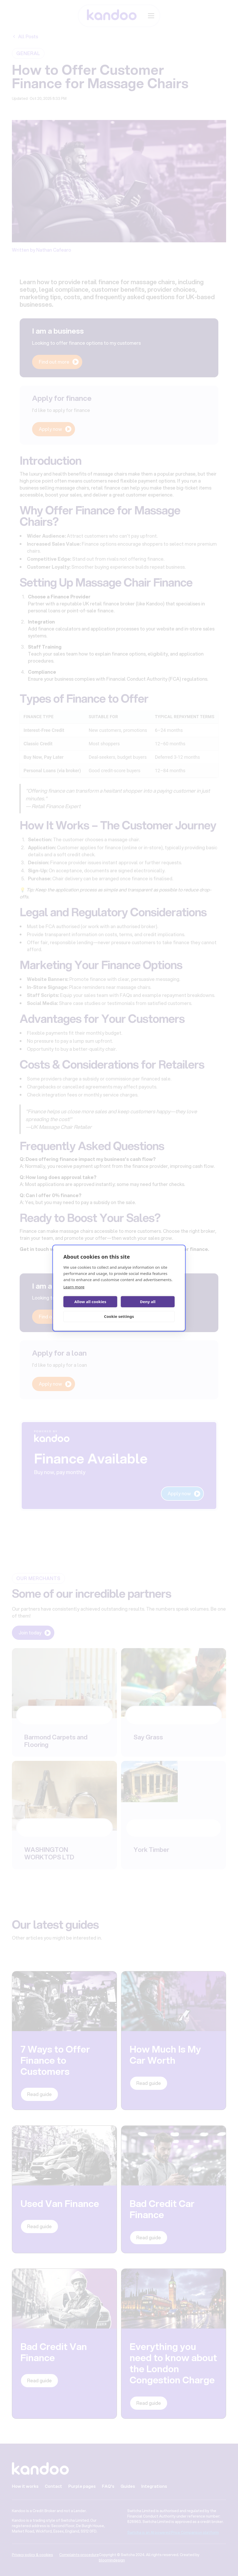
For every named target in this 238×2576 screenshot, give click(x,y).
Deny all (147, 1301)
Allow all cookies (90, 1301)
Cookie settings (119, 1316)
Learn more (74, 1286)
